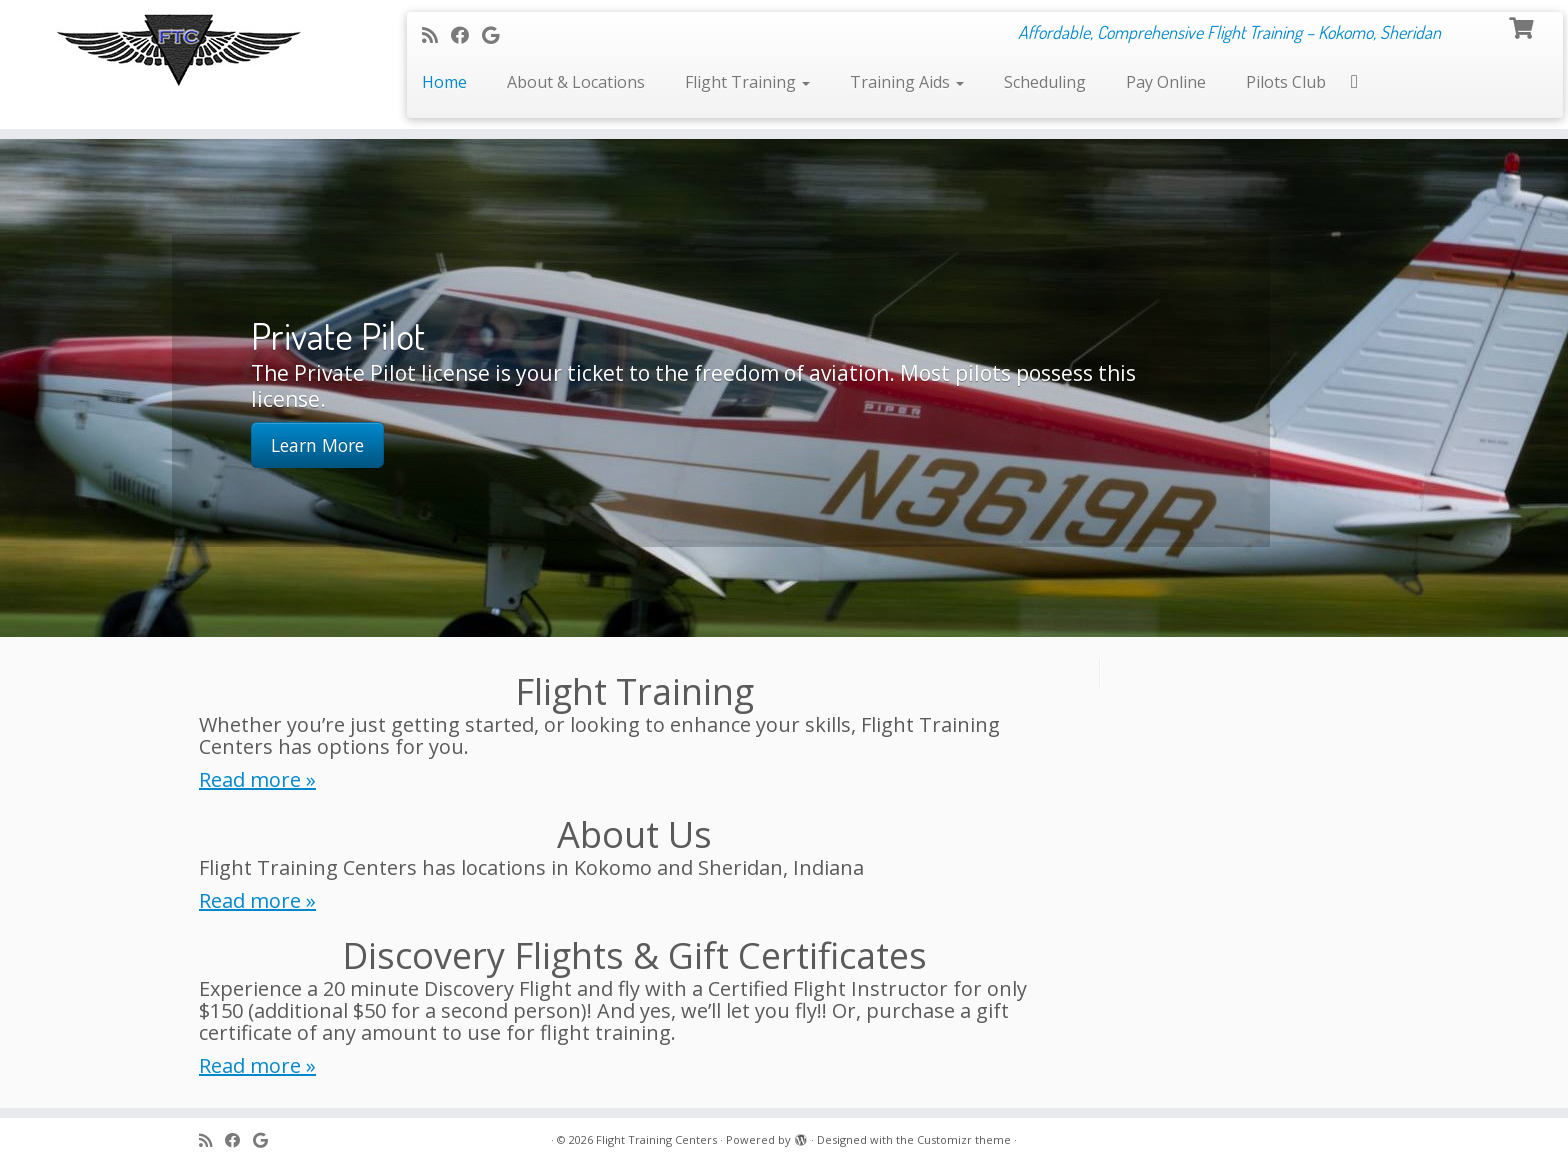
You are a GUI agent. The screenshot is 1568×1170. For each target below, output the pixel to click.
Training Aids (907, 82)
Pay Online (1166, 82)
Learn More (317, 445)
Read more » (257, 779)
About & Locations (576, 82)
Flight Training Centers (656, 1139)
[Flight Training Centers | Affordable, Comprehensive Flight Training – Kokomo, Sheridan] (181, 48)
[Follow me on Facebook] (466, 35)
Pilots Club (1286, 82)
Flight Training (747, 82)
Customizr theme (964, 1139)
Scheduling (1045, 82)
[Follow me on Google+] (497, 35)
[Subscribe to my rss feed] (436, 35)
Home (444, 82)
